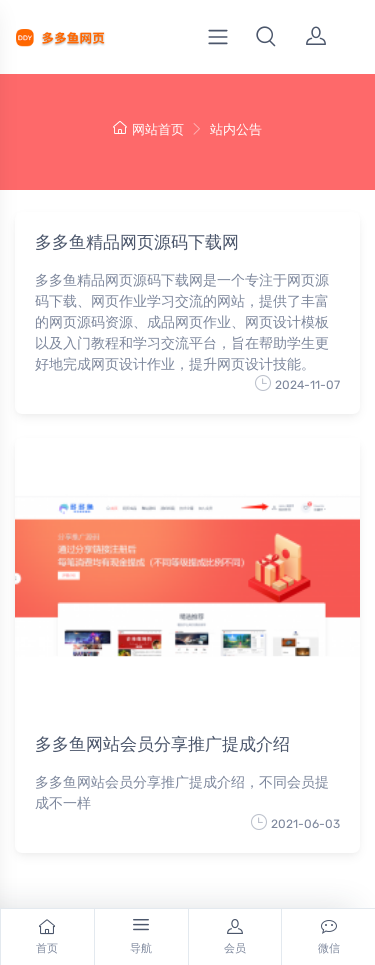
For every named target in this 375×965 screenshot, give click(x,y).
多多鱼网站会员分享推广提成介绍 (162, 744)
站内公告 (236, 129)
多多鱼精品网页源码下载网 (137, 242)
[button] (266, 37)
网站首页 (148, 129)
